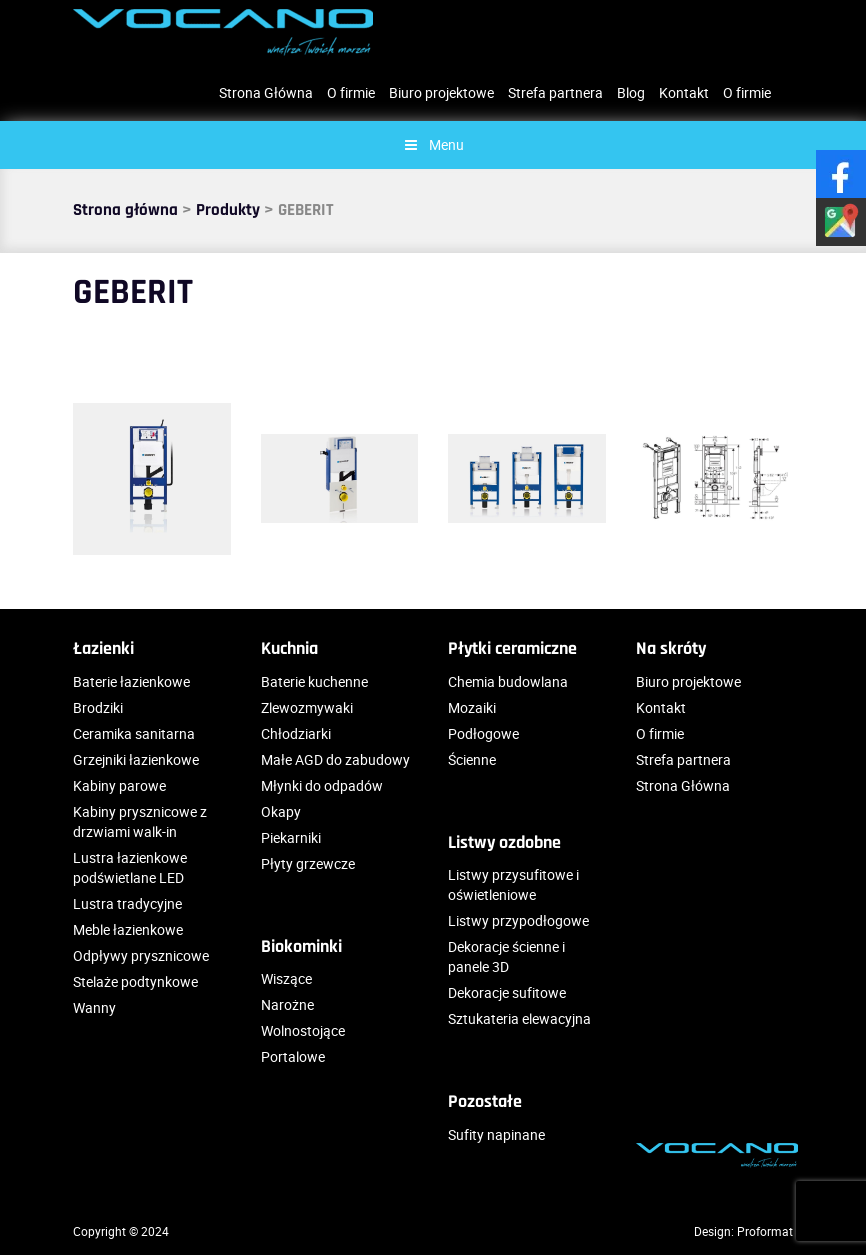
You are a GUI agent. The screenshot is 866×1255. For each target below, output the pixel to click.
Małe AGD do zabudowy (335, 759)
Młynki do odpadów (322, 785)
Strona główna (125, 210)
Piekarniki (291, 837)
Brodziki (98, 707)
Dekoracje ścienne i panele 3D (506, 956)
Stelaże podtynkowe (135, 981)
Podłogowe (483, 733)
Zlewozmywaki (307, 707)
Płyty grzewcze (308, 863)
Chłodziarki (296, 733)
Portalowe (293, 1056)
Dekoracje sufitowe (507, 992)
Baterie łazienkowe (131, 681)
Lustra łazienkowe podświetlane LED (130, 867)
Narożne (287, 1004)
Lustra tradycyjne (127, 903)
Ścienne (472, 759)
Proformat (765, 1231)
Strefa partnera (555, 92)
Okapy (281, 811)
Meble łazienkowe (128, 929)
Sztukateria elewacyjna (519, 1018)
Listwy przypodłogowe (518, 920)
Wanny (94, 1007)
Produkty (228, 210)
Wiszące (286, 978)
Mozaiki (472, 707)
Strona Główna (266, 92)
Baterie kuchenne (314, 681)
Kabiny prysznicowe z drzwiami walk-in (140, 821)
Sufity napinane (496, 1134)
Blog (631, 92)
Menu (433, 144)
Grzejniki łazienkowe (136, 759)
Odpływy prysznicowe (141, 955)
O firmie (351, 92)
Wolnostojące (303, 1030)
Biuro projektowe (441, 92)
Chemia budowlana (508, 681)
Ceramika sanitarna (134, 733)
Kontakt (684, 92)
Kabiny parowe (119, 785)
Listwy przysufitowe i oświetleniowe (513, 884)
